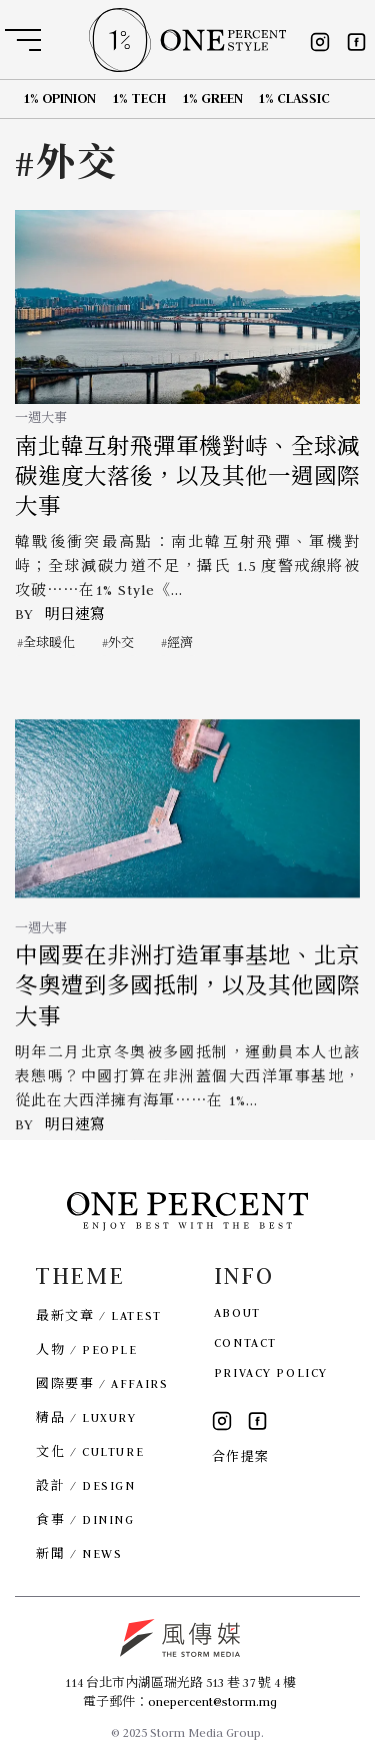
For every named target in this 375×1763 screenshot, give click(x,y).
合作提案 (241, 1456)
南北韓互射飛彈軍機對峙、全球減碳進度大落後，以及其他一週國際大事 (187, 477)
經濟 (180, 642)
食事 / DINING (85, 1519)
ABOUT (237, 1312)
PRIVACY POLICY (271, 1372)
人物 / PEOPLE (86, 1349)
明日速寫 (75, 614)
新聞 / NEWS (79, 1553)
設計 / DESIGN (85, 1485)
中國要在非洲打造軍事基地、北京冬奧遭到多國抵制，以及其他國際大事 (187, 1010)
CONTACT (245, 1342)
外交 (121, 642)
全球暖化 (49, 642)
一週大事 (41, 417)
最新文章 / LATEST (98, 1315)
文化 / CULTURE (90, 1451)
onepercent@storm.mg (212, 1701)
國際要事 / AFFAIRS (102, 1383)
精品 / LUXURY (86, 1417)
